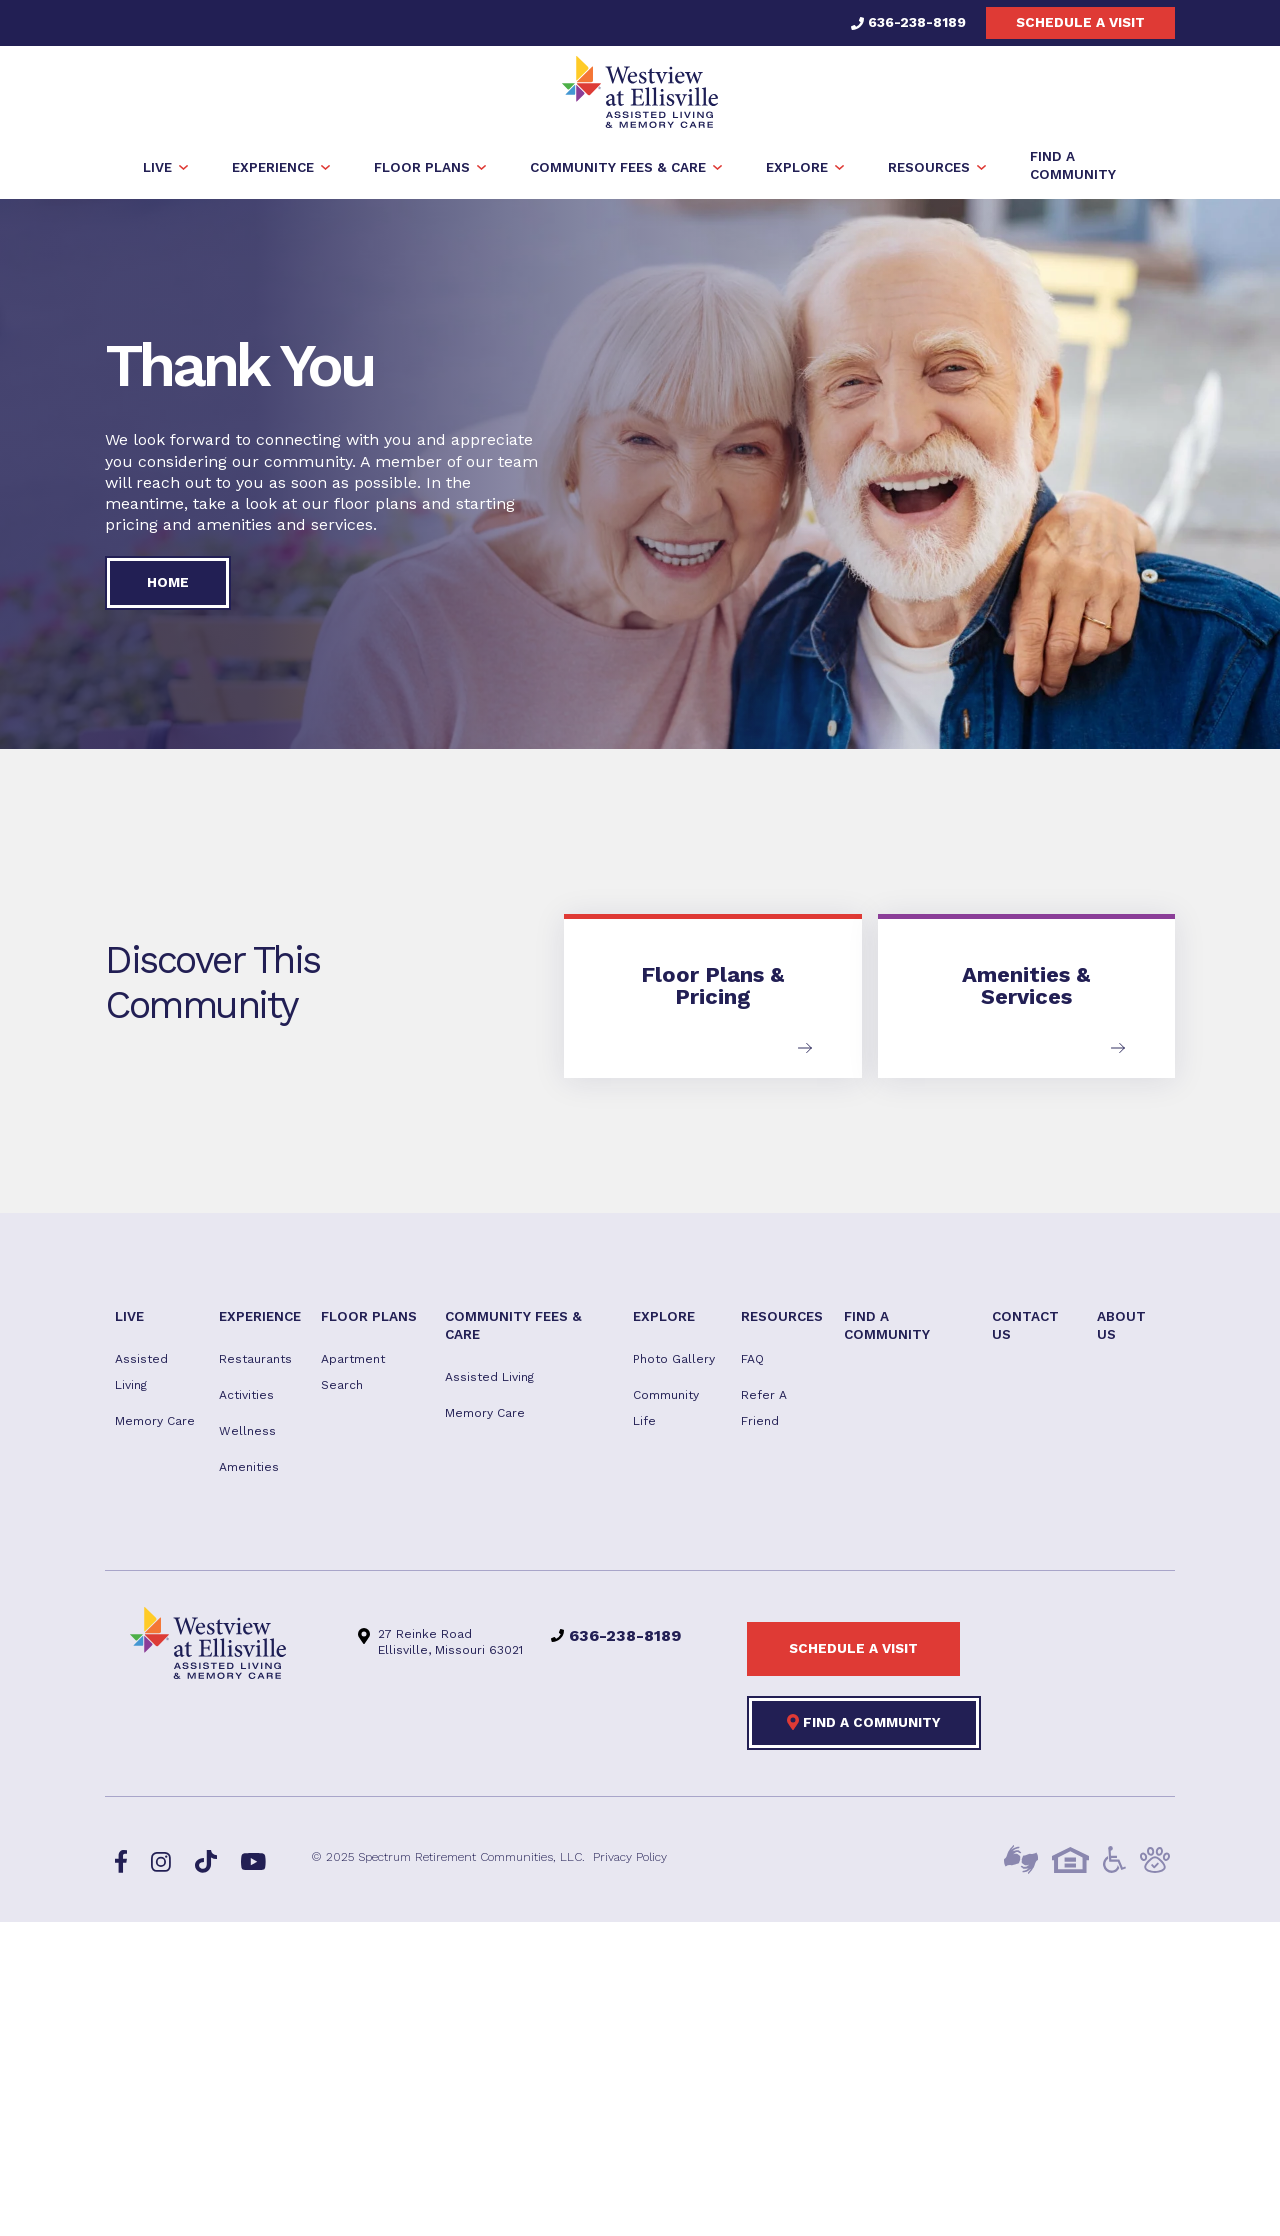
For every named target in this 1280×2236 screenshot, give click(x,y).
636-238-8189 (908, 22)
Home (168, 582)
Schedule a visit (1080, 22)
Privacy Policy (630, 1857)
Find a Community (864, 1722)
